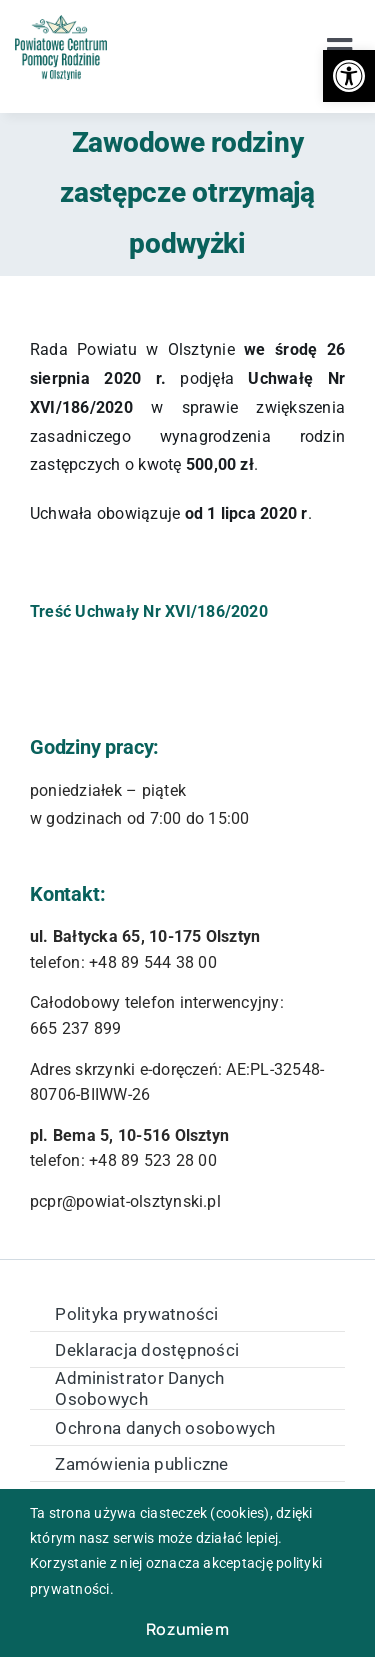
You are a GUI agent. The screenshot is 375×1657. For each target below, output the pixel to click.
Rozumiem (187, 1629)
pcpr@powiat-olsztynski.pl (125, 1201)
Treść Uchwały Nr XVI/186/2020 (149, 611)
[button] (349, 76)
